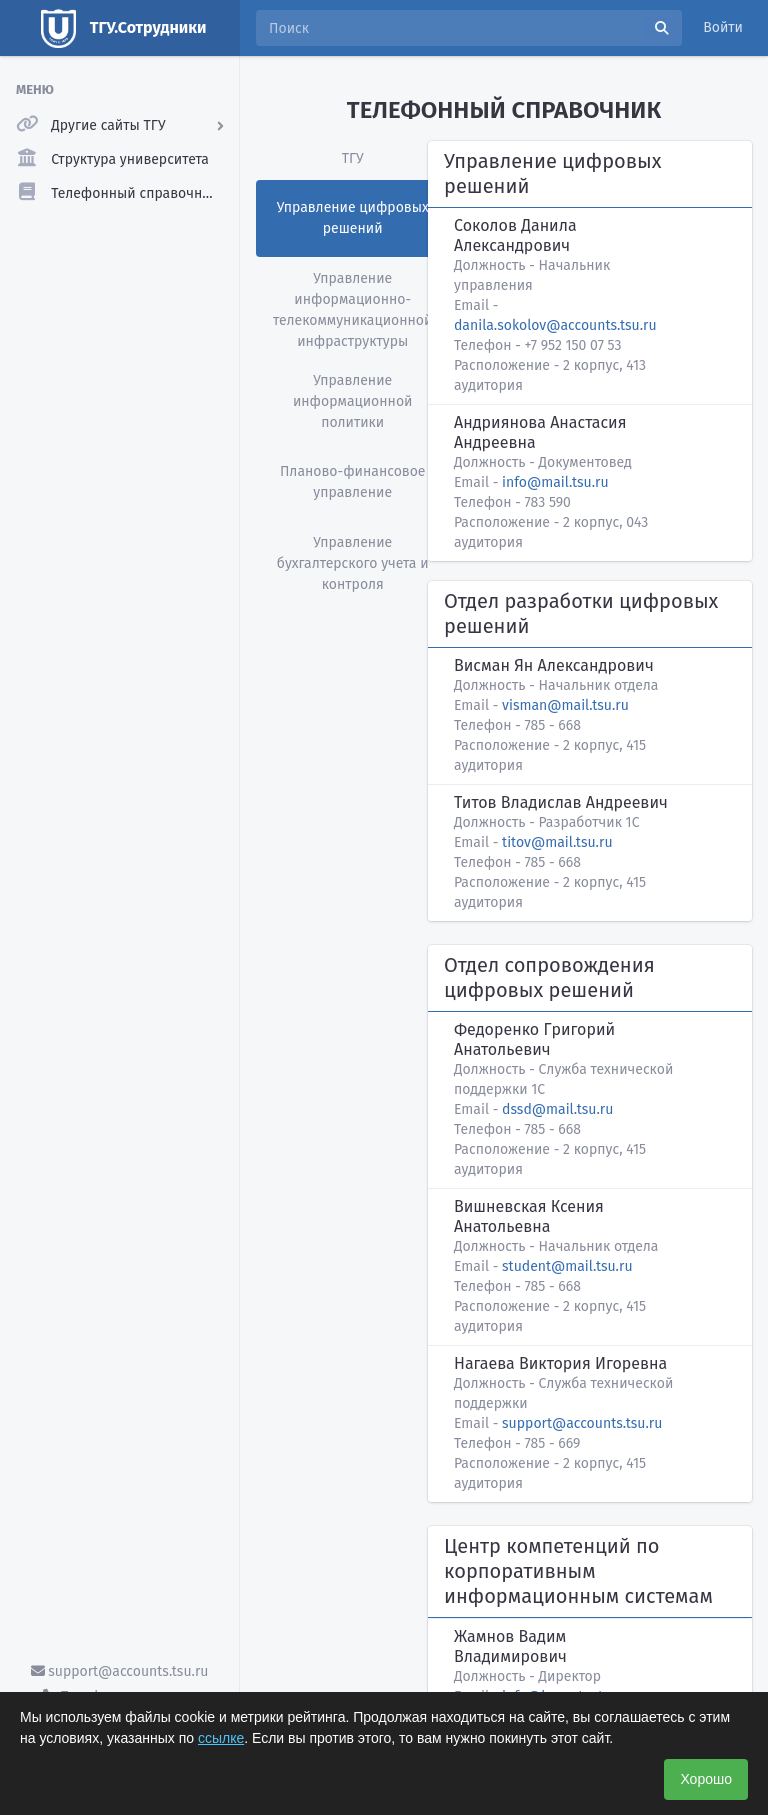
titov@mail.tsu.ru (557, 842)
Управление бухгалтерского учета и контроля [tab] (353, 563)
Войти (723, 27)
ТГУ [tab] (353, 158)
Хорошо (706, 1779)
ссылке (221, 1738)
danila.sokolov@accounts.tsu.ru (555, 325)
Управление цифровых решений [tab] (353, 218)
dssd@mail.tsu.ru (557, 1109)
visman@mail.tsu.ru (565, 705)
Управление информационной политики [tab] (353, 401)
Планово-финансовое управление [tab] (353, 482)
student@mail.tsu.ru (567, 1266)
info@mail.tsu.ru (555, 482)
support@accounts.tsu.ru (120, 1671)
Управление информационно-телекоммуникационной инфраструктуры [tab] (352, 310)
